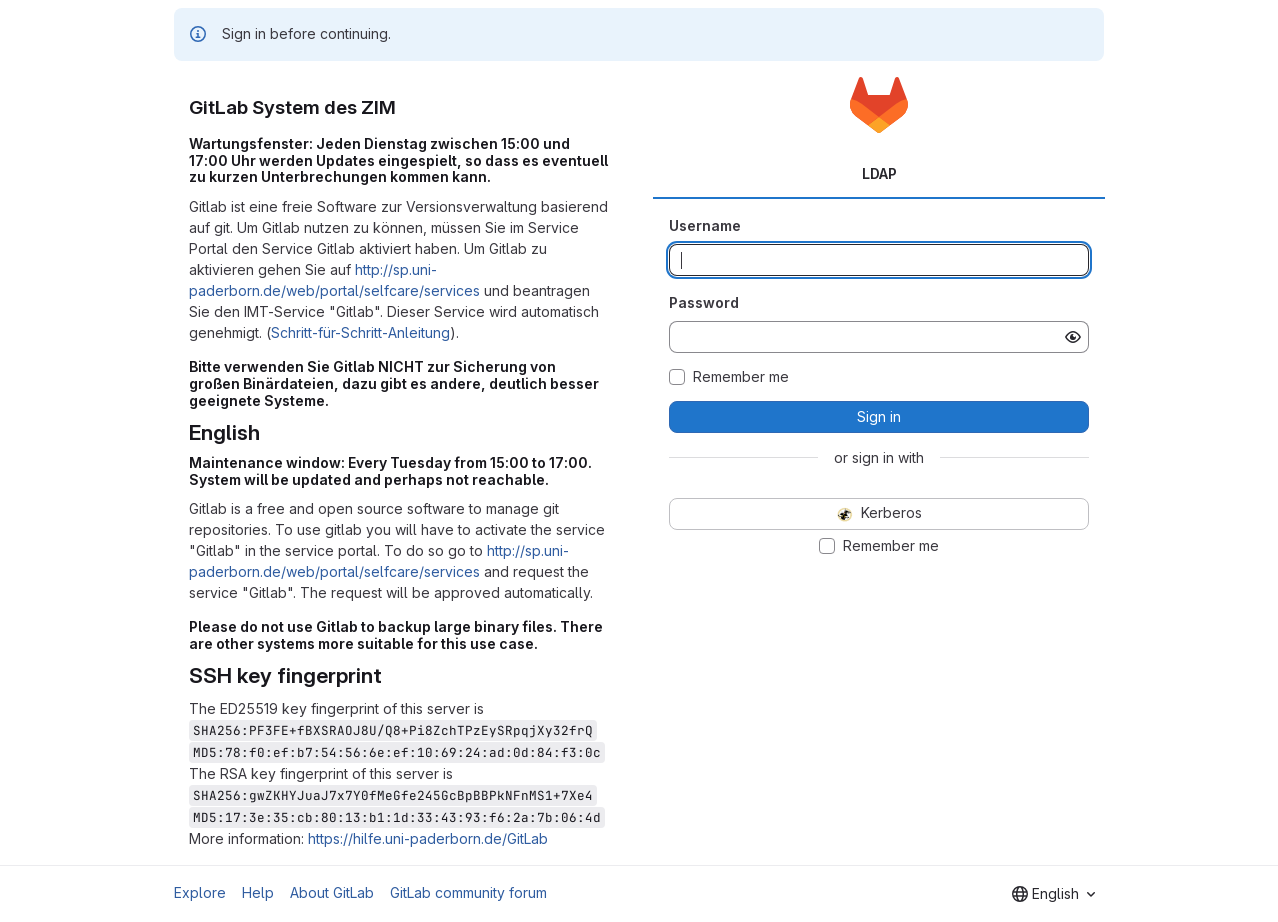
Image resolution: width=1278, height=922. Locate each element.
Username (705, 225)
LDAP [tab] (879, 173)
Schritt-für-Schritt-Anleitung (360, 332)
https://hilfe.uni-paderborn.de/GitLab (428, 838)
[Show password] (1073, 337)
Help (258, 892)
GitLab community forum (468, 892)
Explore (200, 892)
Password (704, 302)
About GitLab (332, 892)
